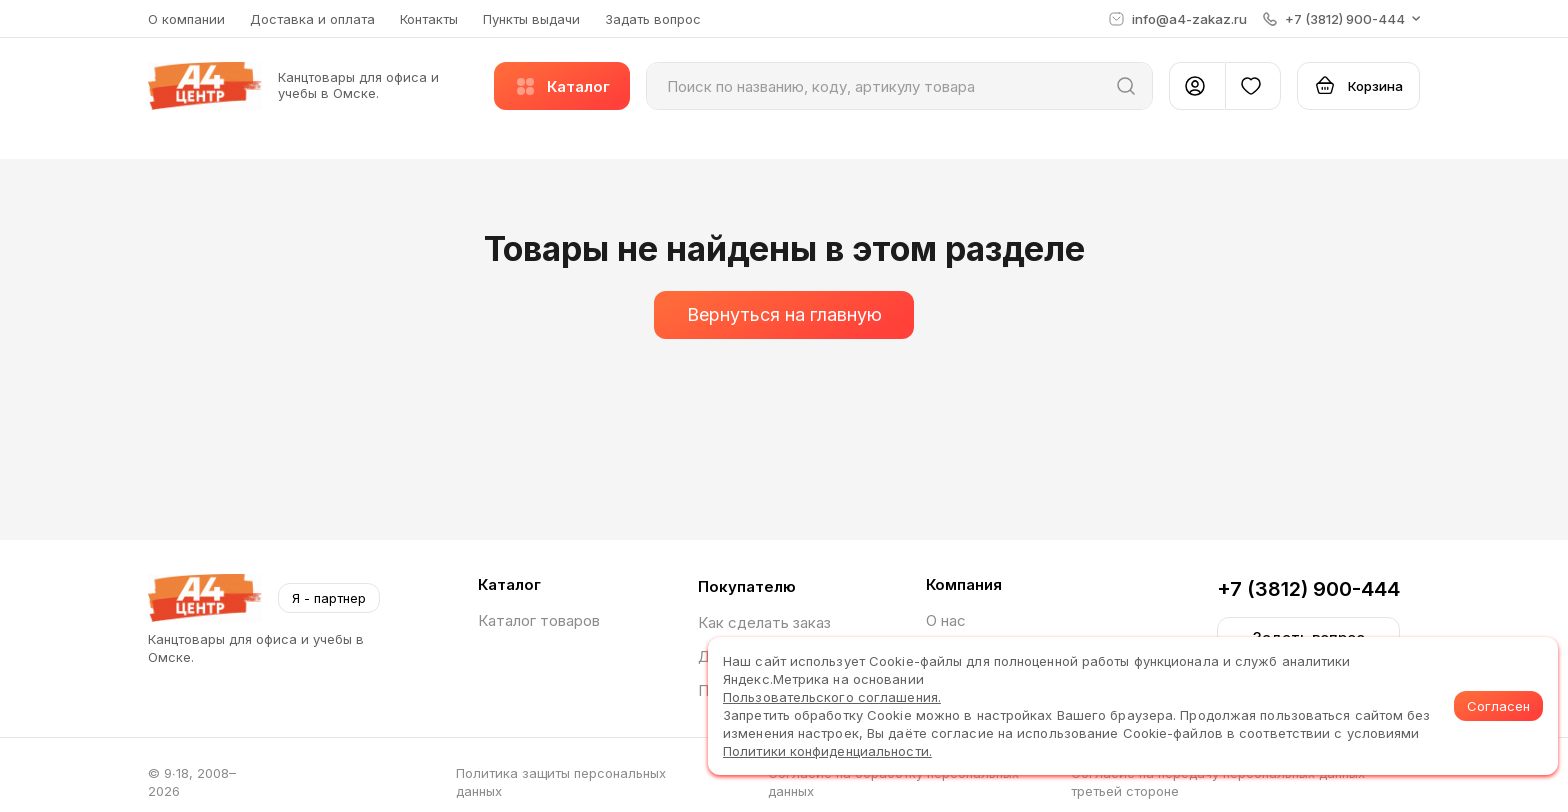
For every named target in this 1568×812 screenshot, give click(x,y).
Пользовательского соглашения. (832, 697)
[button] (1341, 19)
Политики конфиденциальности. (827, 751)
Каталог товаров (539, 620)
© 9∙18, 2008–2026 (192, 782)
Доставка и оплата (312, 19)
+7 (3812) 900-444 (1308, 589)
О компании (186, 19)
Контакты (429, 19)
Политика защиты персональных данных (561, 782)
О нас (946, 620)
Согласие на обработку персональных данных (893, 782)
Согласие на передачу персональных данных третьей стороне (1218, 782)
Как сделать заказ (764, 622)
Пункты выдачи (531, 19)
